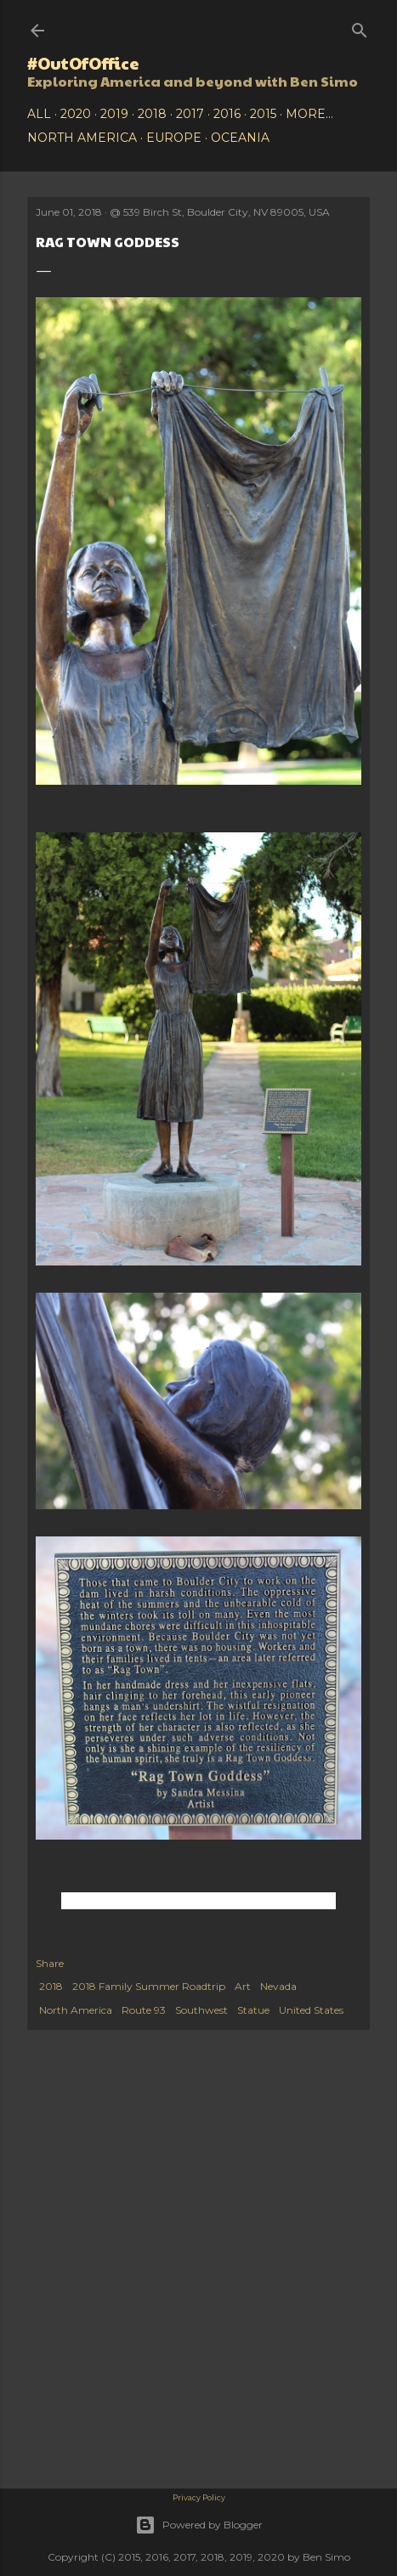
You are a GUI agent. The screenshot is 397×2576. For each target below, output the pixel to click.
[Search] (359, 26)
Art (243, 1986)
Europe (173, 137)
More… (309, 113)
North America (82, 137)
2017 (190, 113)
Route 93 (144, 2010)
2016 (227, 113)
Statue (253, 2010)
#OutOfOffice (83, 63)
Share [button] (50, 1963)
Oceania (240, 137)
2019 (114, 113)
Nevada (278, 1986)
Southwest (201, 2010)
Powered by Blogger (199, 2525)
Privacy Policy (199, 2497)
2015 (263, 113)
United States (311, 2010)
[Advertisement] (198, 2174)
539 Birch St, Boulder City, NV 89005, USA (226, 212)
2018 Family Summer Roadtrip (148, 1986)
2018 (152, 113)
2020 (75, 113)
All (39, 113)
